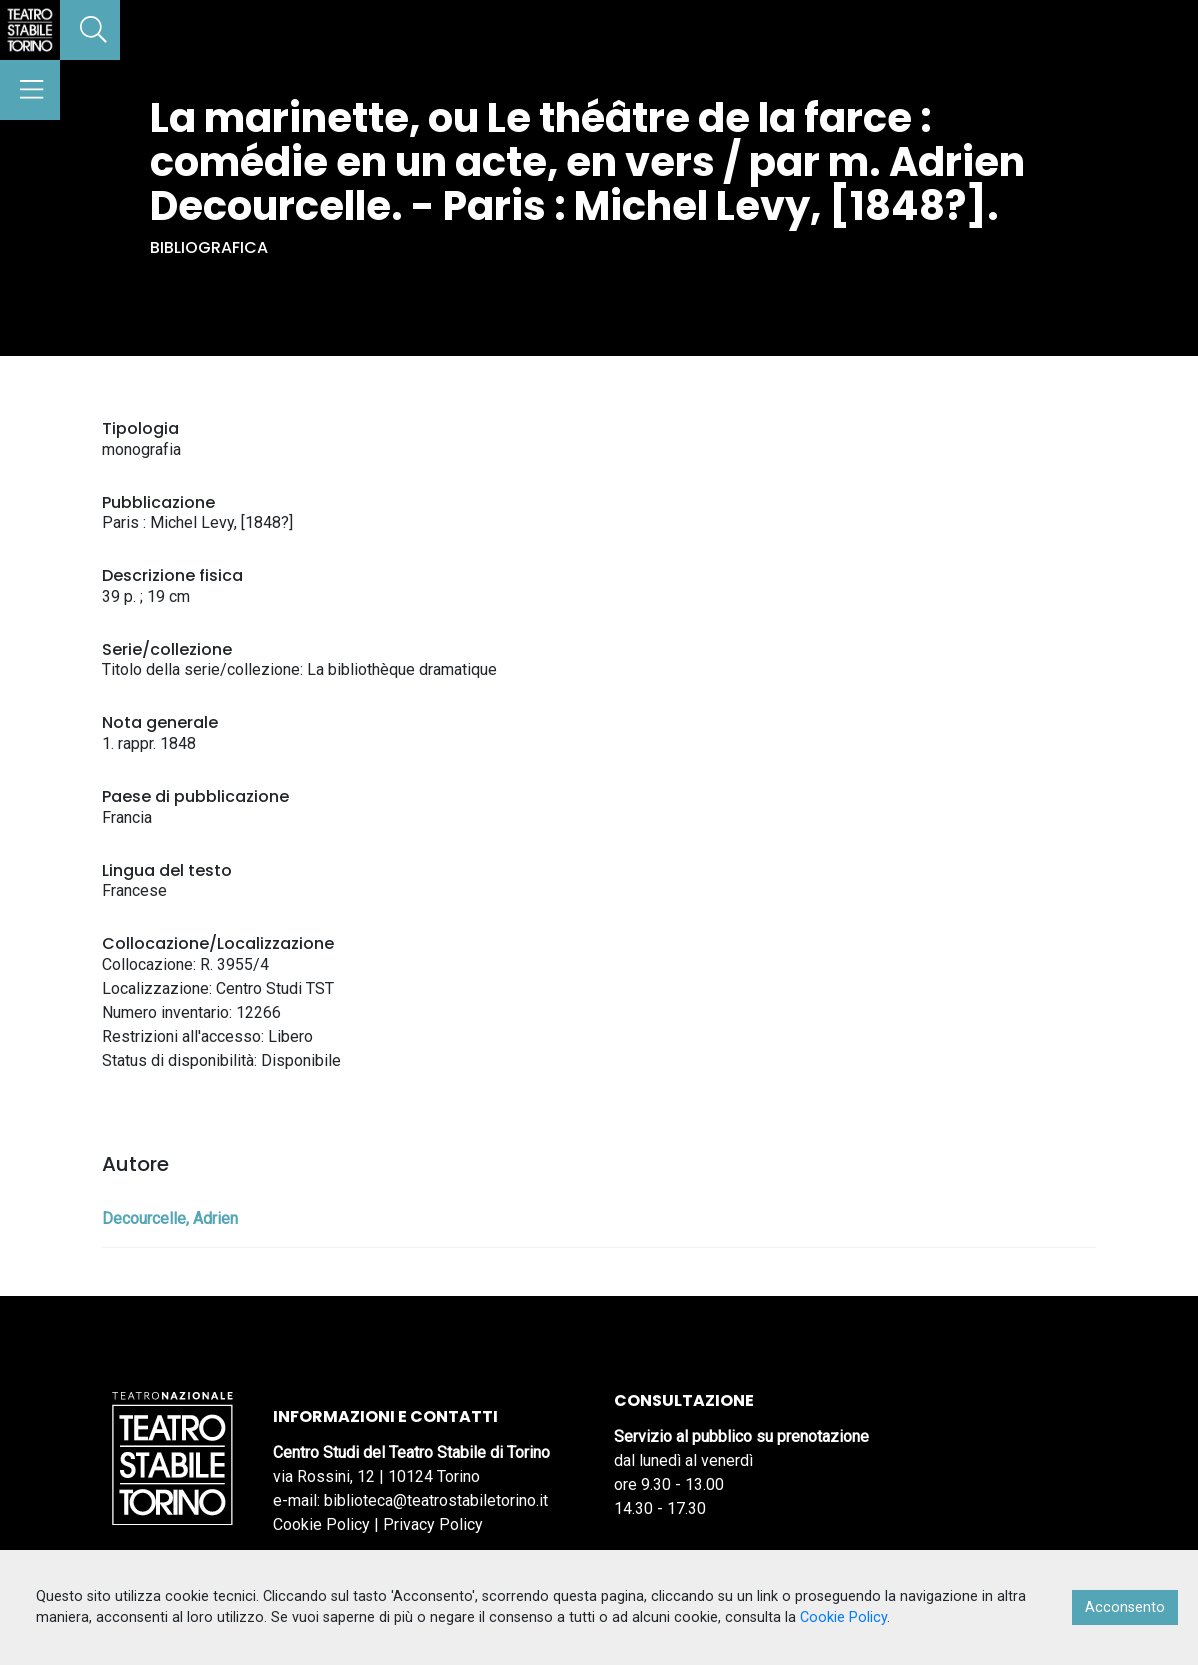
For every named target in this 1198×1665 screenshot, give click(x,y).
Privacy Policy (433, 1524)
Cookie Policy (321, 1524)
